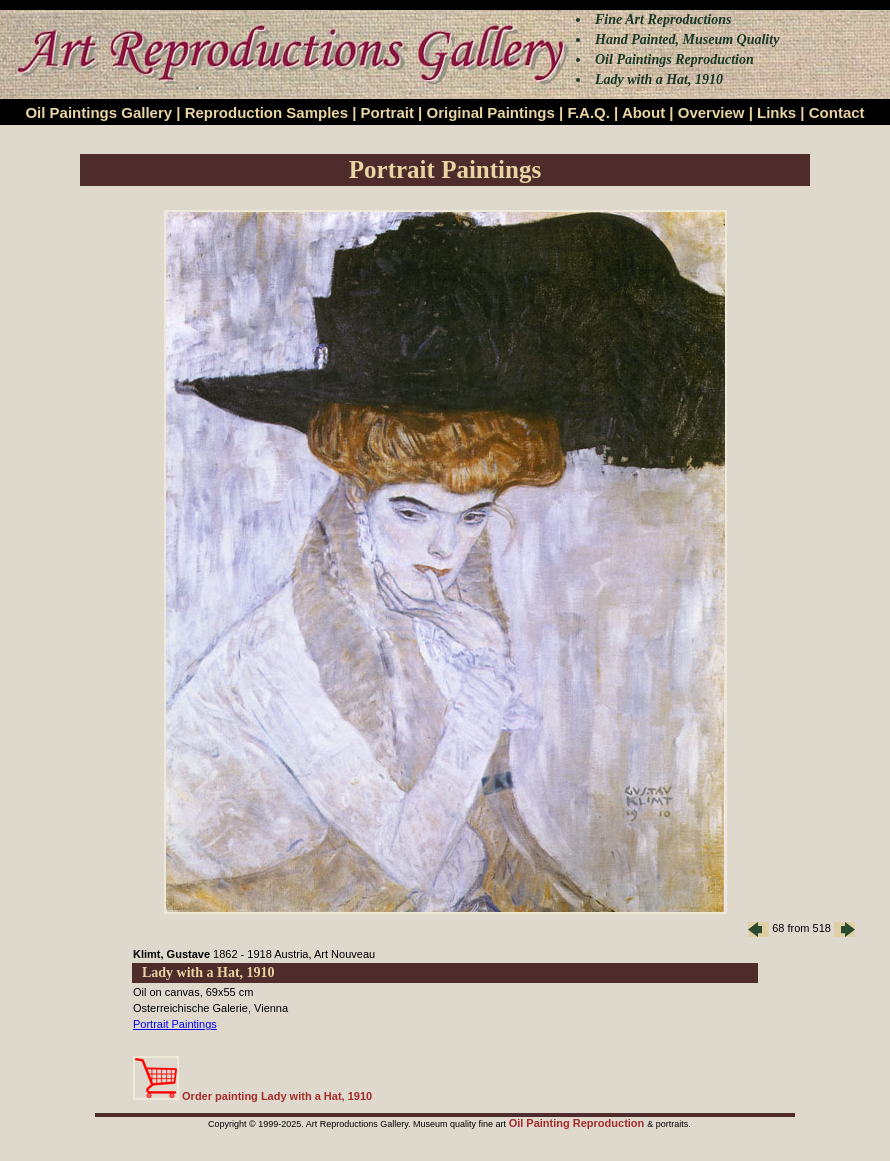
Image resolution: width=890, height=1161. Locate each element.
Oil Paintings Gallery (98, 112)
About (643, 112)
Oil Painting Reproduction (578, 1123)
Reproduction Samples (266, 112)
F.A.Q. (588, 112)
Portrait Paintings (175, 1024)
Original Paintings (490, 112)
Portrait (387, 112)
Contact (837, 112)
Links (776, 112)
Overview (711, 112)
